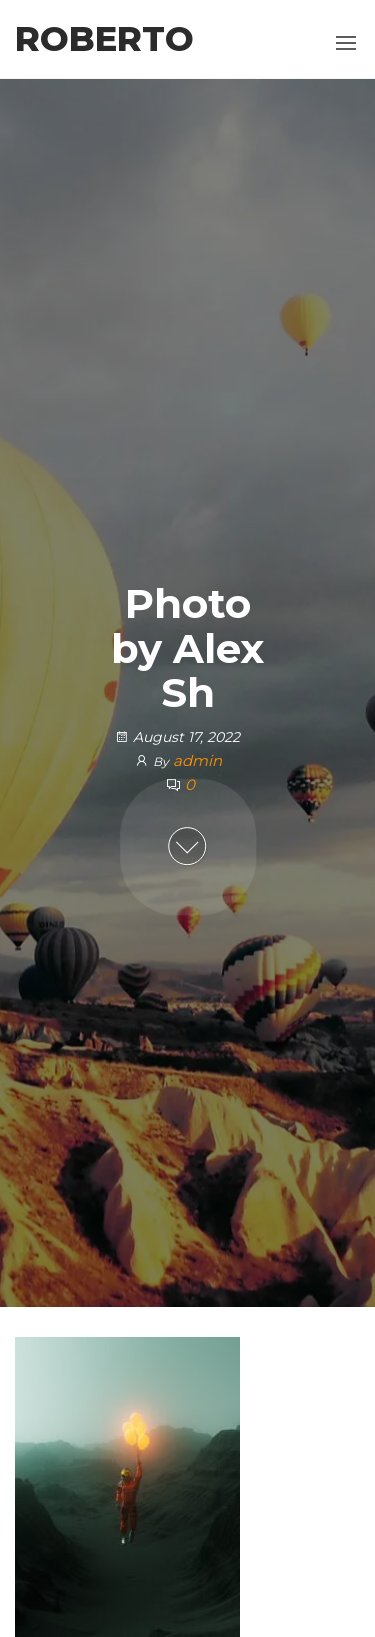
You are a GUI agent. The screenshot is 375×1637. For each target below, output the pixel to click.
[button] (346, 43)
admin (197, 760)
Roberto (104, 39)
